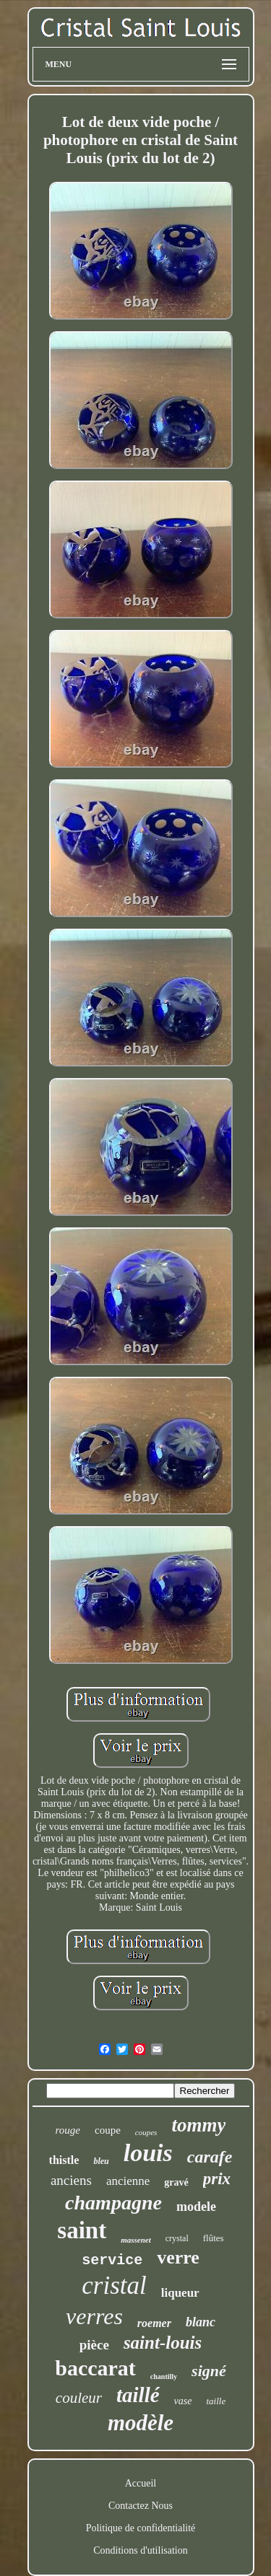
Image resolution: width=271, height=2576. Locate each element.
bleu (100, 2161)
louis (148, 2152)
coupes (146, 2132)
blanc (200, 2322)
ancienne (128, 2181)
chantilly (163, 2376)
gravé (176, 2182)
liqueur (180, 2293)
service (112, 2260)
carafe (210, 2156)
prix (217, 2179)
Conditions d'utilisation (140, 2550)
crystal (177, 2238)
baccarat (95, 2368)
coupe (108, 2130)
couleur (79, 2397)
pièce (94, 2344)
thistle (64, 2160)
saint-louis (163, 2342)
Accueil (141, 2483)
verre (178, 2257)
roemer (154, 2323)
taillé (138, 2394)
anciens (71, 2180)
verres (94, 2316)
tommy (198, 2125)
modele (196, 2206)
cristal (114, 2285)
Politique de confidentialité (141, 2528)
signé (209, 2371)
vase (183, 2401)
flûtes (213, 2238)
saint (81, 2230)
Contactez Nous (140, 2505)
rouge (68, 2130)
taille (215, 2401)
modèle (140, 2422)
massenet (136, 2239)
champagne (113, 2202)
